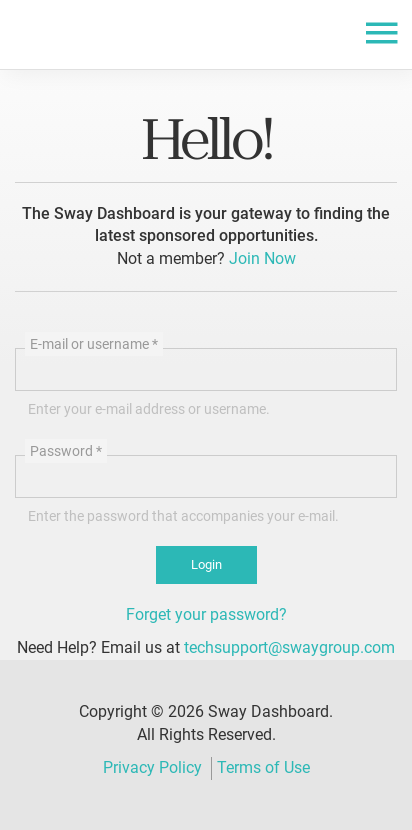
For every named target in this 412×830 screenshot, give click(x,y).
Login (206, 564)
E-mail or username (94, 344)
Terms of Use (263, 767)
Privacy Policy (152, 767)
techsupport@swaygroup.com (289, 647)
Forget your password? (206, 614)
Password (66, 451)
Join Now (262, 258)
